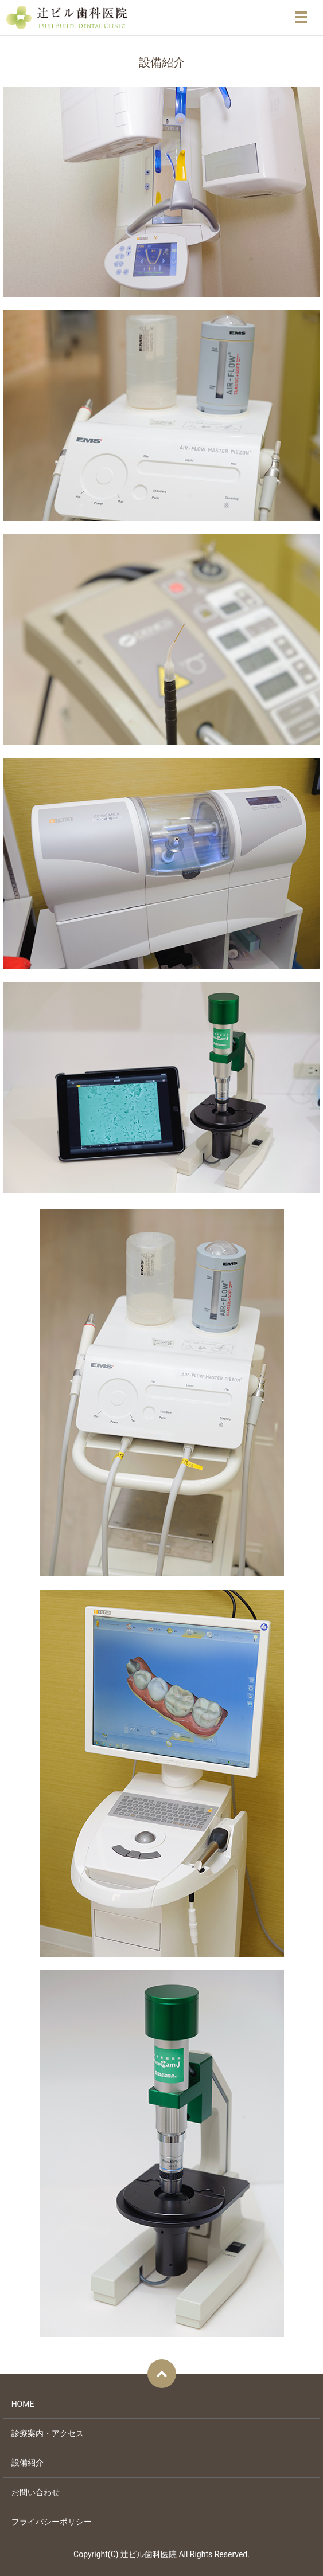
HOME (22, 2404)
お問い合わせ (35, 2492)
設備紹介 (27, 2462)
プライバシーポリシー (51, 2521)
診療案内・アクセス (47, 2433)
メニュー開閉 (301, 17)
